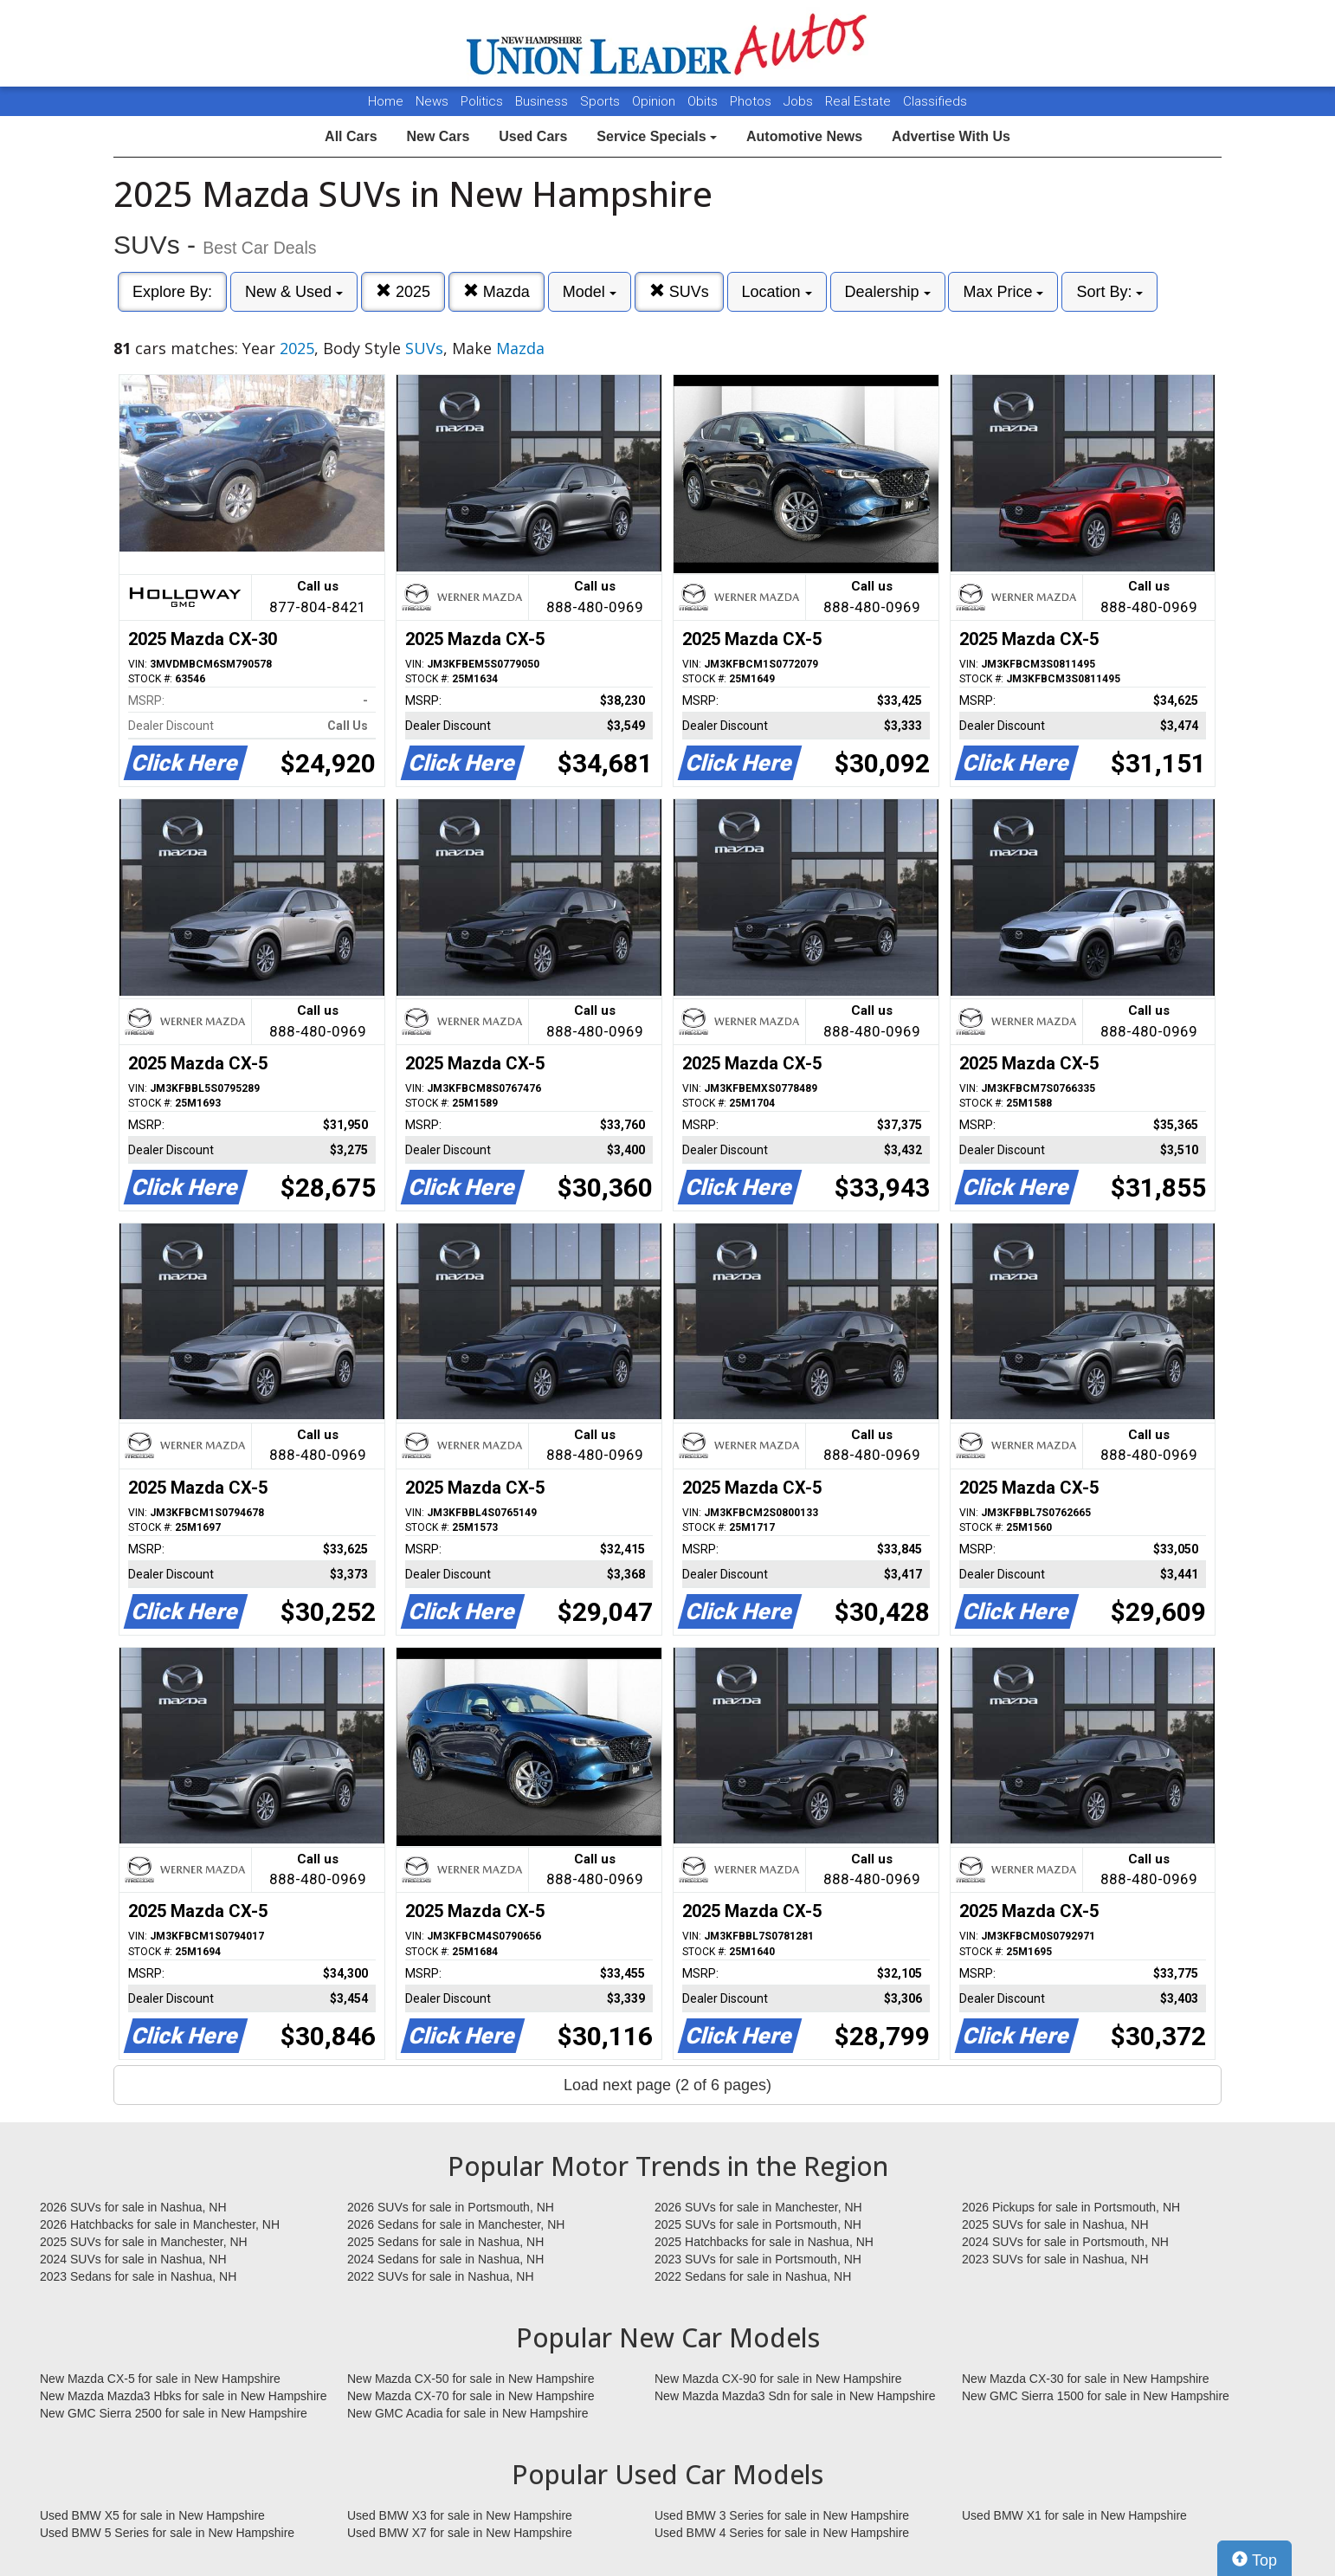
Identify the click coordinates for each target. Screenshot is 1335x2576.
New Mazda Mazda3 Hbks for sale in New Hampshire (183, 2396)
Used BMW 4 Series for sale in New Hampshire (782, 2533)
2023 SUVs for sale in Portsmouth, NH (758, 2259)
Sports (601, 101)
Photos (752, 101)
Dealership (888, 291)
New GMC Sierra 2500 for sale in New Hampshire (173, 2413)
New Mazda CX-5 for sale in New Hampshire (160, 2379)
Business (543, 101)
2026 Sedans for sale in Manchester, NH (455, 2224)
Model (589, 291)
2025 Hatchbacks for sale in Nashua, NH (764, 2242)
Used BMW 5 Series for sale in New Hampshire (167, 2533)
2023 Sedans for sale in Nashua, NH (138, 2276)
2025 (403, 291)
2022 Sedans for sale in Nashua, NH (753, 2276)
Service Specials (657, 136)
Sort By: (1109, 291)
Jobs (800, 101)
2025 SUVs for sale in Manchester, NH (144, 2242)
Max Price (1003, 291)
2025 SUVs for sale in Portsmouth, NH (758, 2224)
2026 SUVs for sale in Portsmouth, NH (450, 2207)
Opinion (655, 101)
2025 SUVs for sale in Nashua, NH (1055, 2224)
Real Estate (859, 101)
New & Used (294, 291)
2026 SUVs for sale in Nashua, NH (133, 2207)
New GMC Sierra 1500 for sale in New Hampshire (1095, 2396)
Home (385, 101)
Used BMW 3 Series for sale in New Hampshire (782, 2515)
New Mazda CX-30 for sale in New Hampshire (1085, 2379)
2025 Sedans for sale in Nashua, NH (445, 2242)
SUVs (679, 291)
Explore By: (172, 291)
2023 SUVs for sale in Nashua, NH (1055, 2259)
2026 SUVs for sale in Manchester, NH (758, 2207)
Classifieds (935, 101)
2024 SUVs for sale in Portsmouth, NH (1065, 2242)
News (432, 101)
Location (777, 291)
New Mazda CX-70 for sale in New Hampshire (471, 2396)
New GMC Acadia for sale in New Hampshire (468, 2413)
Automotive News (804, 136)
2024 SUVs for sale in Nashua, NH (133, 2259)
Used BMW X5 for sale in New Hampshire (152, 2515)
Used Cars (533, 136)
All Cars (351, 136)
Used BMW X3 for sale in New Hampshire (459, 2515)
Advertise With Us (951, 136)
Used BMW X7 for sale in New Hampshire (459, 2533)
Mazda (496, 291)
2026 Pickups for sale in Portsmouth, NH (1071, 2207)
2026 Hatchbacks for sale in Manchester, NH (160, 2224)
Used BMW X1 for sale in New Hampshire (1074, 2515)
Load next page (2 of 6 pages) (667, 2085)
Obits (704, 101)
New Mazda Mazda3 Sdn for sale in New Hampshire (795, 2396)
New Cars (437, 136)
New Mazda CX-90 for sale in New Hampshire (778, 2379)
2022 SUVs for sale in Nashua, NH (440, 2276)
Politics (482, 101)
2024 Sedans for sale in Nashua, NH (445, 2259)
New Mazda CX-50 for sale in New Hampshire (471, 2379)
